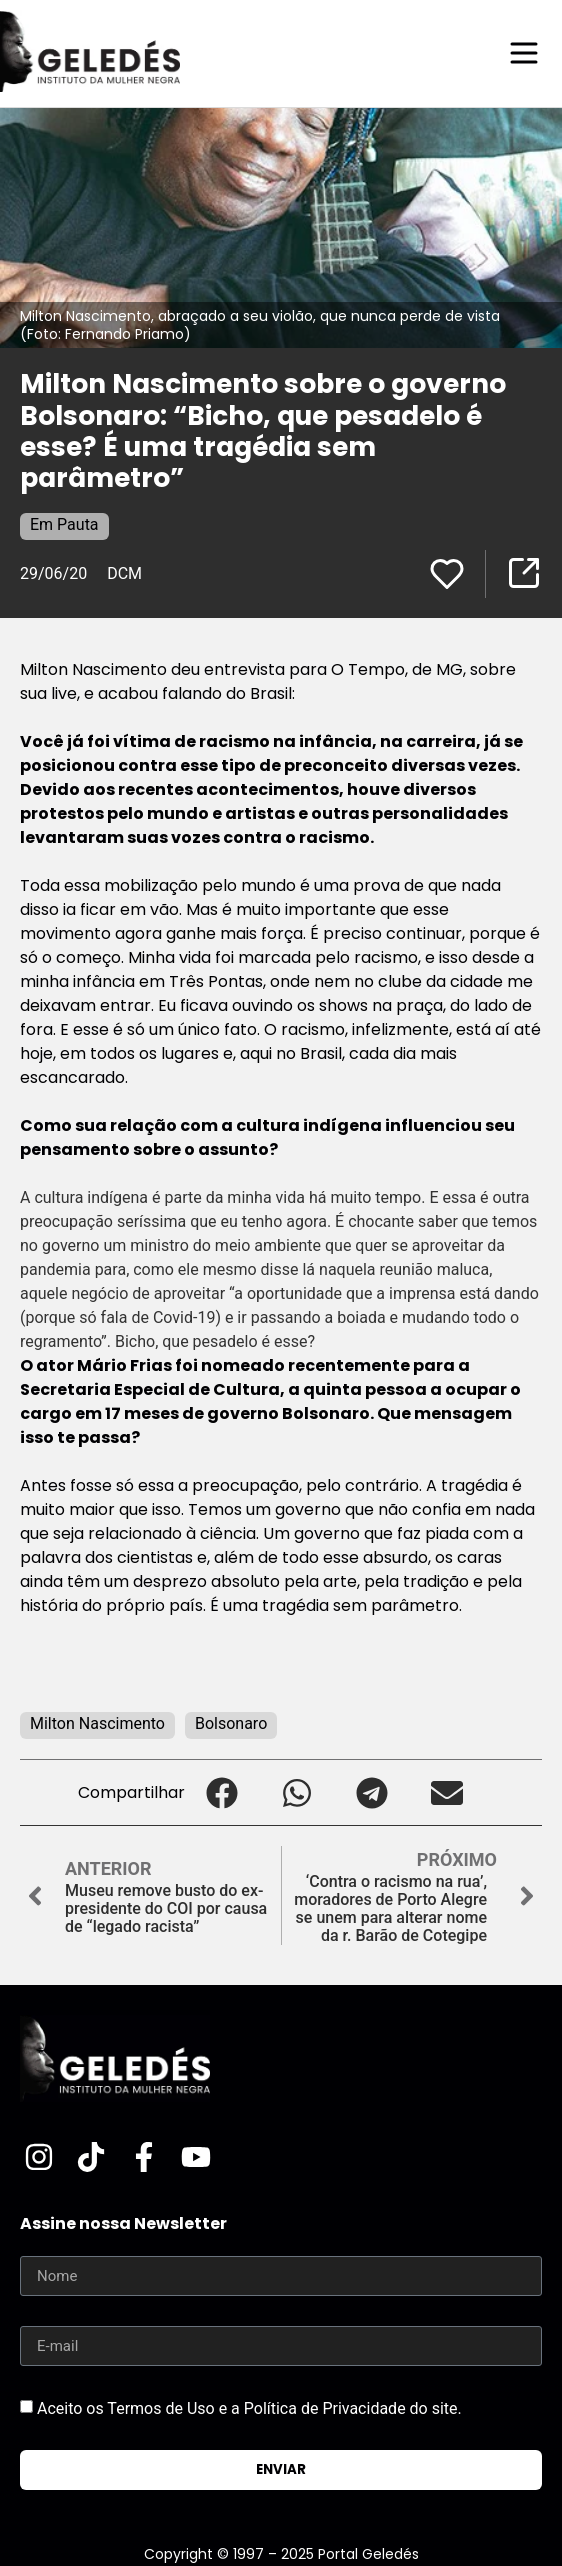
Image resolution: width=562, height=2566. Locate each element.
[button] (222, 1792)
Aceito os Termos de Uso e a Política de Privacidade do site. (249, 2408)
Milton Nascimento (97, 1723)
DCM (124, 573)
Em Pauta (64, 524)
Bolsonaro (231, 1723)
